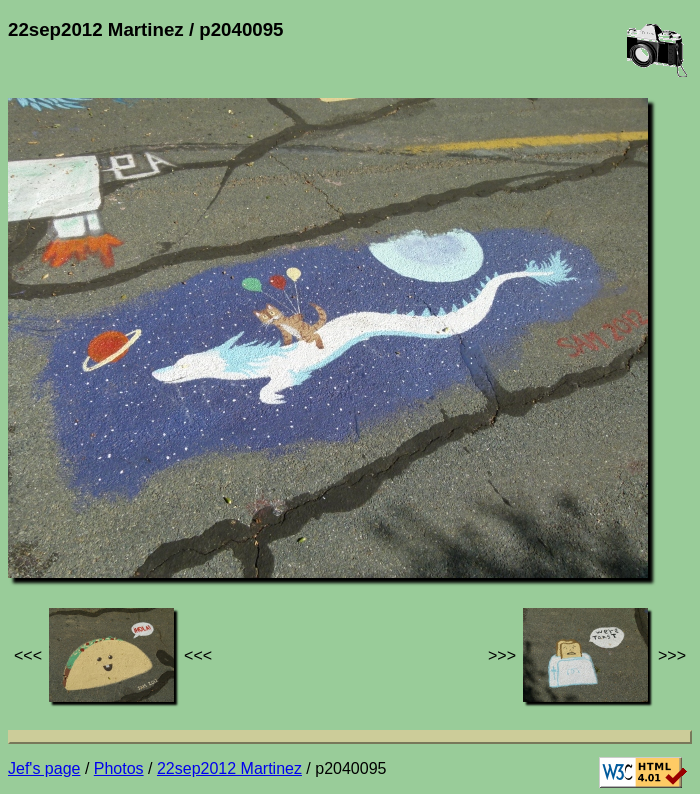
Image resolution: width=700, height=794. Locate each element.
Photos (119, 768)
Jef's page (44, 768)
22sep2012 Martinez (229, 768)
